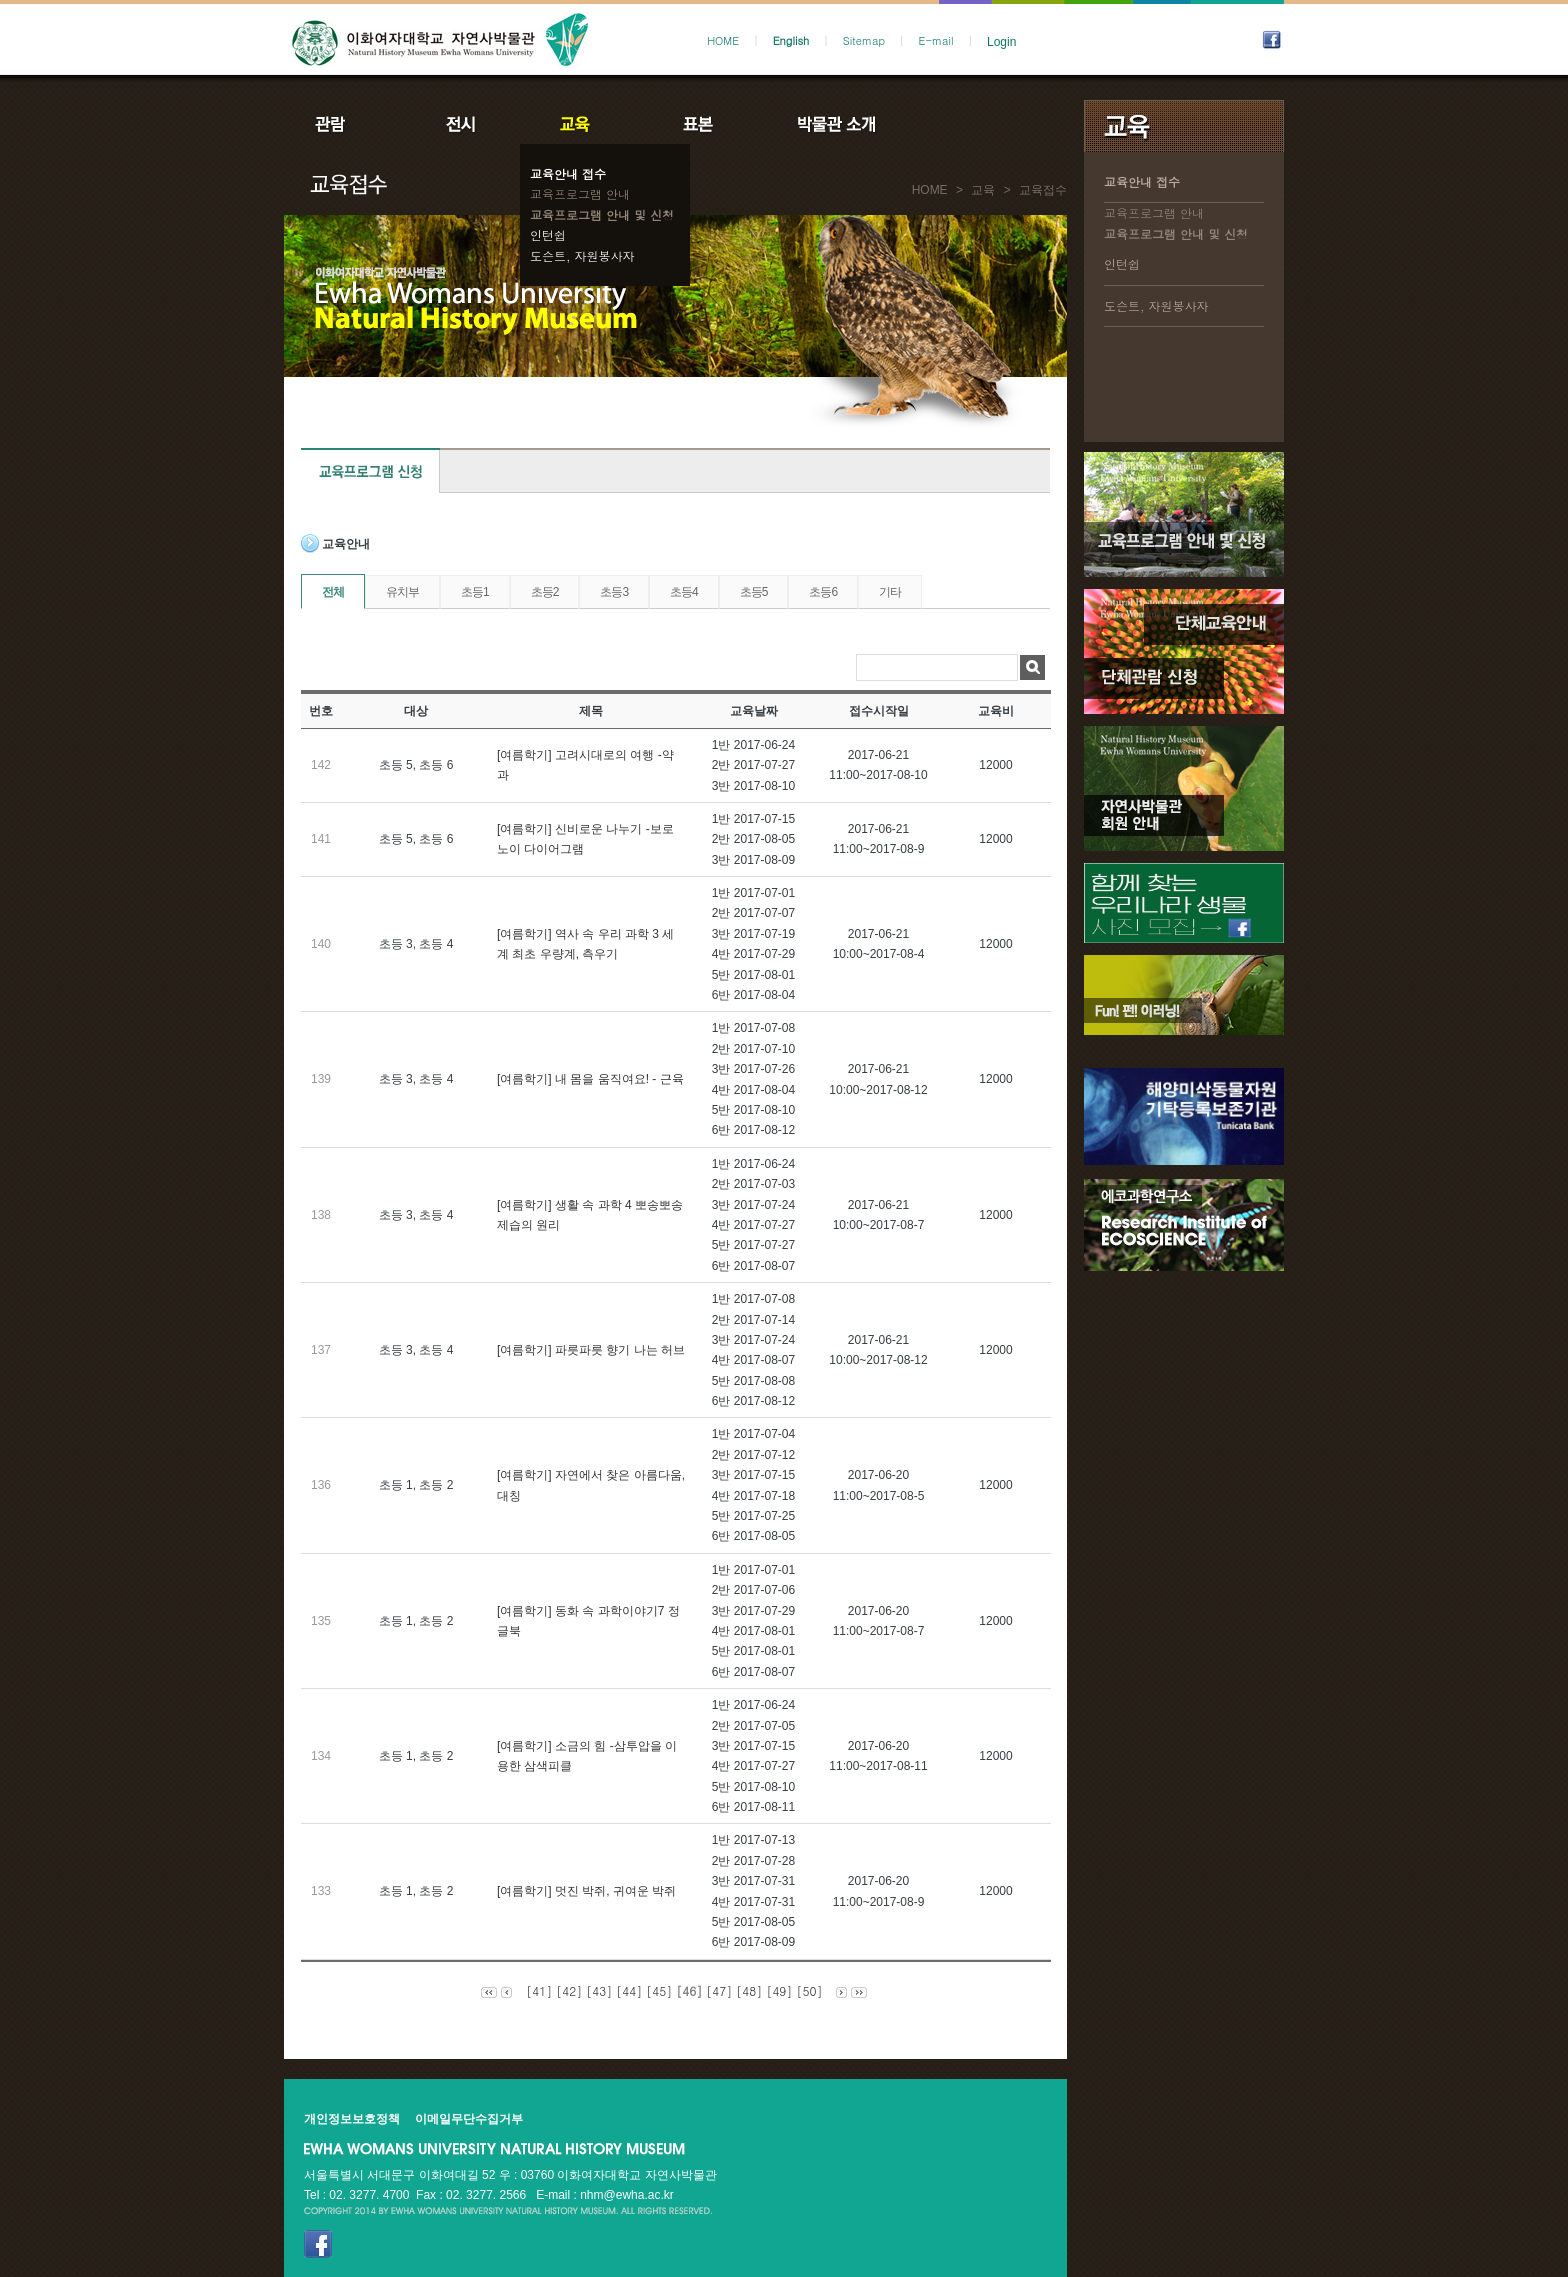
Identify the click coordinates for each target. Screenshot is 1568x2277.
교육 (579, 124)
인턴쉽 (548, 234)
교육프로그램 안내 (580, 193)
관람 (343, 124)
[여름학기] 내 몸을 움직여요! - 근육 (590, 1079)
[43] (599, 1990)
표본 (696, 124)
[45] (659, 1990)
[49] (779, 1990)
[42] (569, 1990)
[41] (539, 1990)
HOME (723, 40)
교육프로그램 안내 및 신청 (602, 214)
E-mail (936, 40)
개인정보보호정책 (352, 2119)
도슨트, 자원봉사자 (582, 255)
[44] (629, 1990)
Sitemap (864, 40)
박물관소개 (835, 124)
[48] (749, 1990)
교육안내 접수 (568, 173)
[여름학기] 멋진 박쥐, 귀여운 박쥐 (586, 1891)
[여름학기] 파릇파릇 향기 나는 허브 (591, 1350)
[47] (719, 1990)
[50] (809, 1990)
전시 (461, 124)
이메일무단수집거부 (469, 2119)
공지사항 (971, 124)
